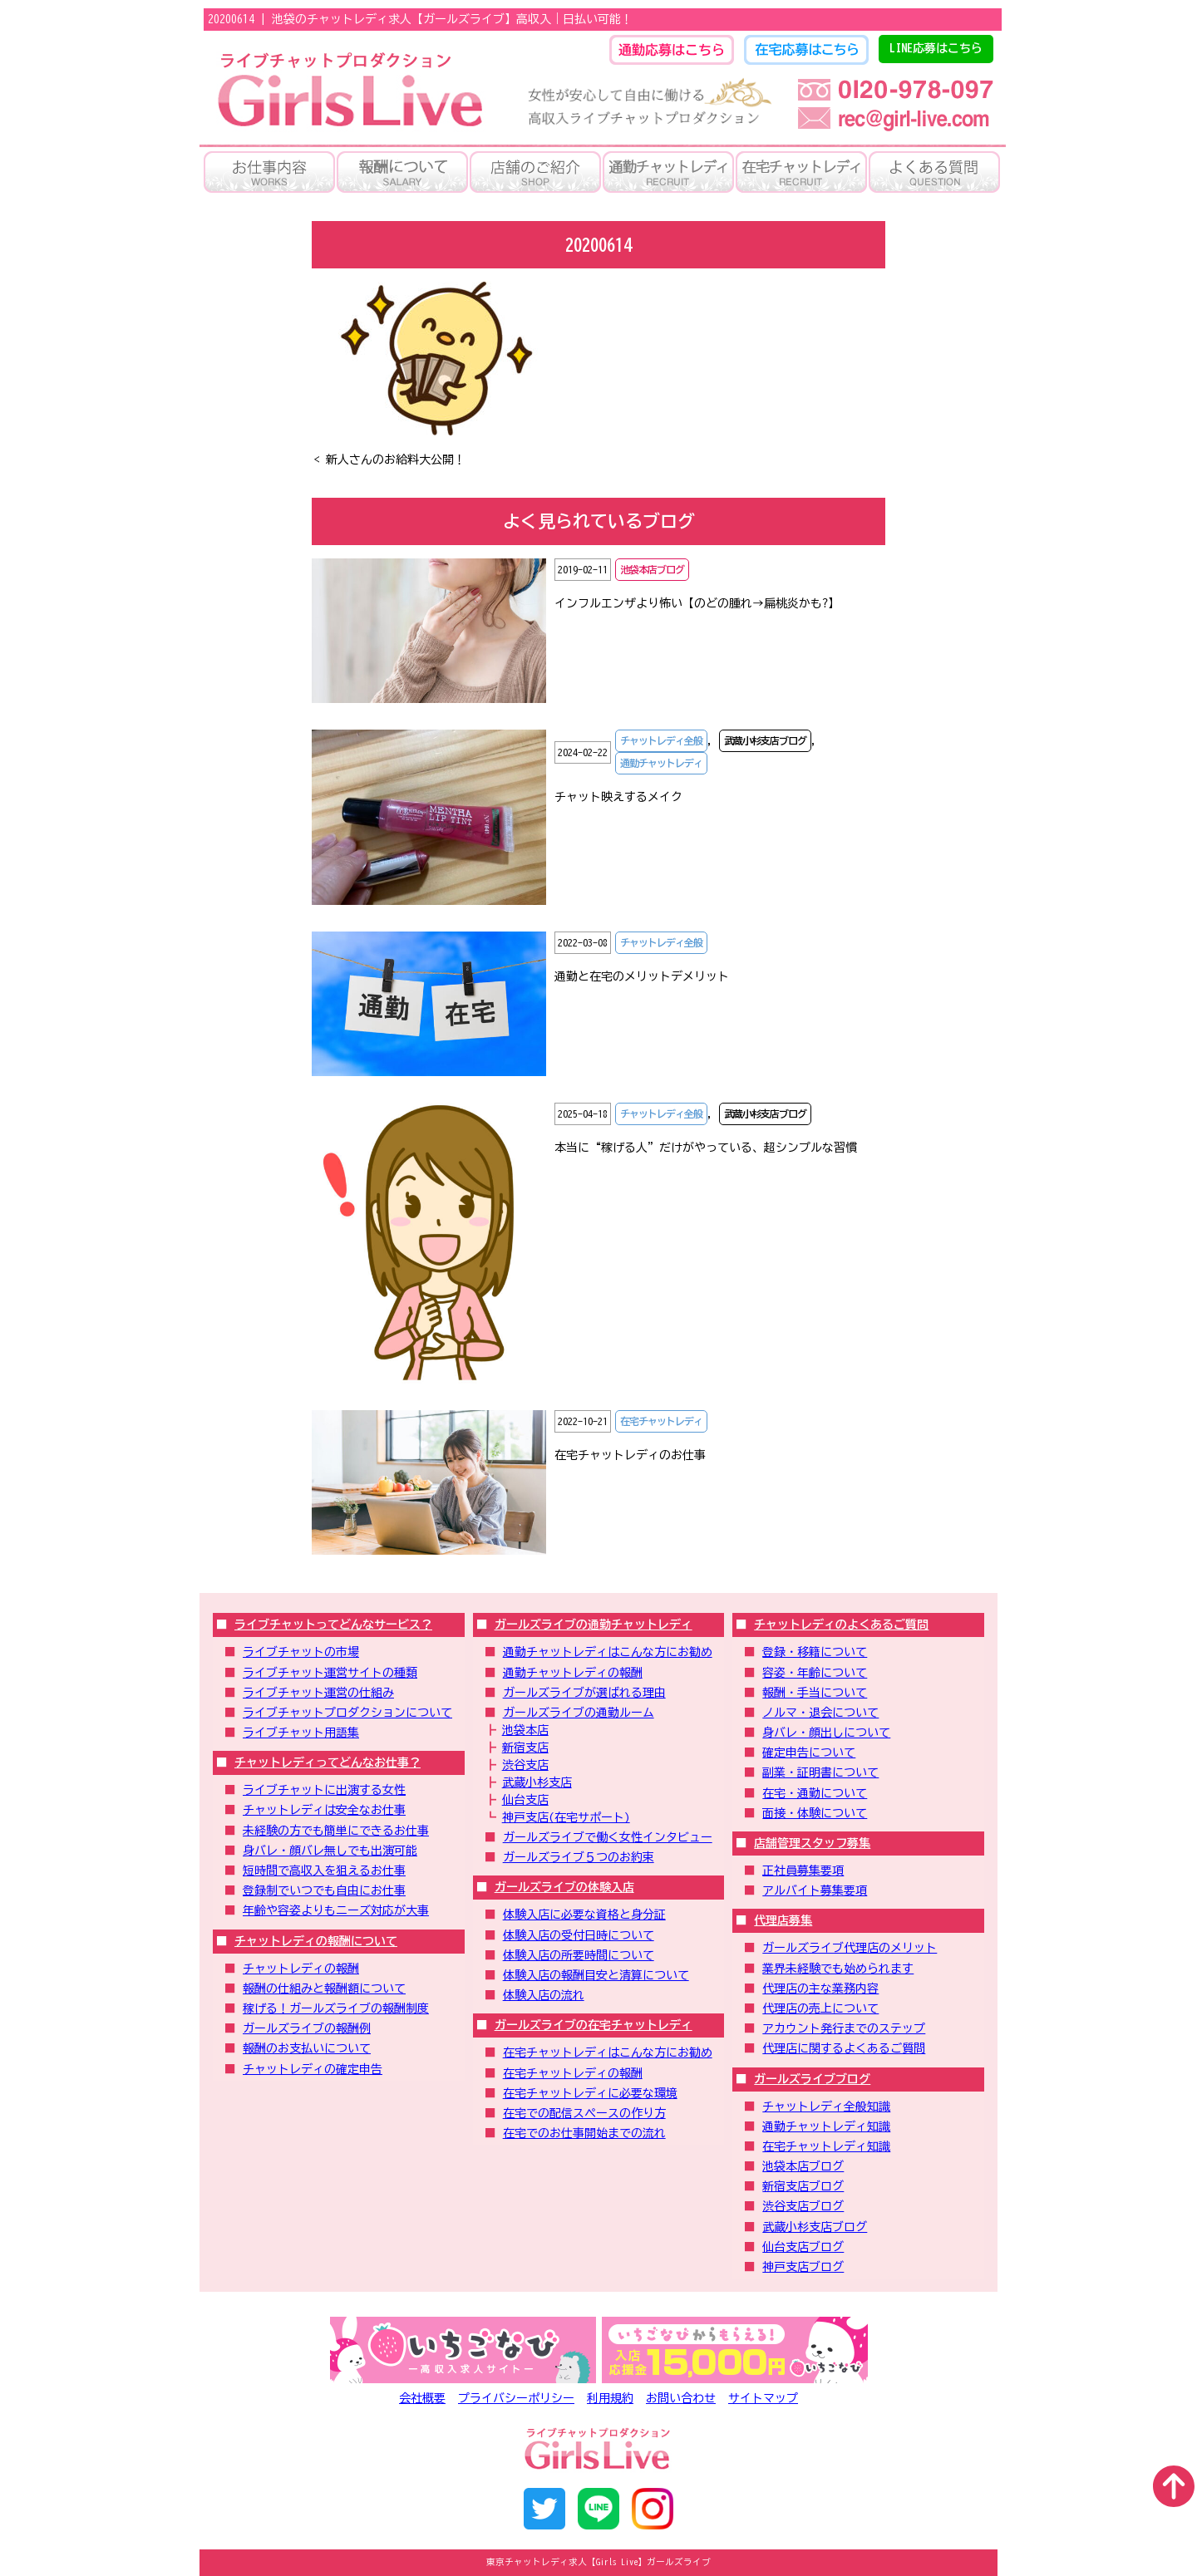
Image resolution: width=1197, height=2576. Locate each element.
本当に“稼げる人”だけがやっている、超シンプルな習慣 (705, 1147)
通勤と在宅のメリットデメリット (641, 976)
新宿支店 (525, 1747)
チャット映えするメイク (618, 797)
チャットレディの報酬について (315, 1941)
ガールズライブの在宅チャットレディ (593, 2025)
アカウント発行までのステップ (843, 2028)
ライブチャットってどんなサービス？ (333, 1624)
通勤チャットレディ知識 (826, 2126)
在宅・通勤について (814, 1793)
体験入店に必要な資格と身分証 (584, 1914)
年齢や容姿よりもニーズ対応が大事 (336, 1910)
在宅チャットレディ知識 (826, 2146)
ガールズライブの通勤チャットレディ (593, 1624)
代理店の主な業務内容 (820, 1988)
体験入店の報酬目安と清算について (596, 1975)
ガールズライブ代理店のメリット (849, 1948)
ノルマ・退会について (820, 1712)
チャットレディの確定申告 (312, 2069)
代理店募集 (783, 1920)
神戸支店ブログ (803, 2267)
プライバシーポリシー (516, 2398)
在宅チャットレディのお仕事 (630, 1455)
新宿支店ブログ (803, 2186)
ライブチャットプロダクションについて (347, 1712)
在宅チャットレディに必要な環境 (590, 2093)
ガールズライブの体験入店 (564, 1887)
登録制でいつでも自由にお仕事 (324, 1890)
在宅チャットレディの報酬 (573, 2073)
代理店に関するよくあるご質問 (843, 2048)
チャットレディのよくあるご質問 (841, 1624)
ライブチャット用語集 (301, 1732)
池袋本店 (525, 1730)
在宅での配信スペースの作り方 (584, 2113)
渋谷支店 (525, 1765)
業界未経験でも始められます (838, 1968)
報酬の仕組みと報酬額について (324, 1988)
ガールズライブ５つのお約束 (578, 1857)
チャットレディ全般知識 (826, 2106)
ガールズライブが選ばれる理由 (584, 1692)
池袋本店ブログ (803, 2166)
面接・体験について (814, 1813)
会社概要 (422, 2398)
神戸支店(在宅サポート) (566, 1817)
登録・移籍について (814, 1652)
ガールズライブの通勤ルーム (578, 1712)
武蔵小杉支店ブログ (814, 2227)
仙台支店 (525, 1800)
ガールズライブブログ (812, 2079)
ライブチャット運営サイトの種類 (330, 1673)
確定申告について (808, 1752)
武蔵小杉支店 (537, 1782)
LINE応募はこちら (936, 48)
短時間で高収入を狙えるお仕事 (324, 1870)
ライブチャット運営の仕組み (318, 1692)
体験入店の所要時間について (578, 1955)
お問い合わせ (681, 2398)
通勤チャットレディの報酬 (573, 1673)
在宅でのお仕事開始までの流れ (584, 2133)
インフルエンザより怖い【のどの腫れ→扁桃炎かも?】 (697, 603)
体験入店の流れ (543, 1995)
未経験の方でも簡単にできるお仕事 (336, 1830)
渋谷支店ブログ (803, 2206)
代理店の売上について (820, 2008)
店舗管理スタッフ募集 (812, 1843)
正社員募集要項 (803, 1870)
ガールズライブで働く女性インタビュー (607, 1837)
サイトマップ (763, 2398)
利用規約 (610, 2398)
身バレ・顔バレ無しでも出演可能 (330, 1850)
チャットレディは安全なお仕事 (324, 1810)
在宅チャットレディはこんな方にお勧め (607, 2052)
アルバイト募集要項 (814, 1890)
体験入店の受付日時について (578, 1935)
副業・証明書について (820, 1772)
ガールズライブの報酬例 (307, 2028)
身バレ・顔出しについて (826, 1732)
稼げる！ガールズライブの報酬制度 (336, 2008)
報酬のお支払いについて (307, 2048)
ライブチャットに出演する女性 (324, 1790)
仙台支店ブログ (803, 2247)
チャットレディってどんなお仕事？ (327, 1762)
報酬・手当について (814, 1692)
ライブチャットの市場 (301, 1652)
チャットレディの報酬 (301, 1968)
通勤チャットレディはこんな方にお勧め (607, 1652)
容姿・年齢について (814, 1673)
